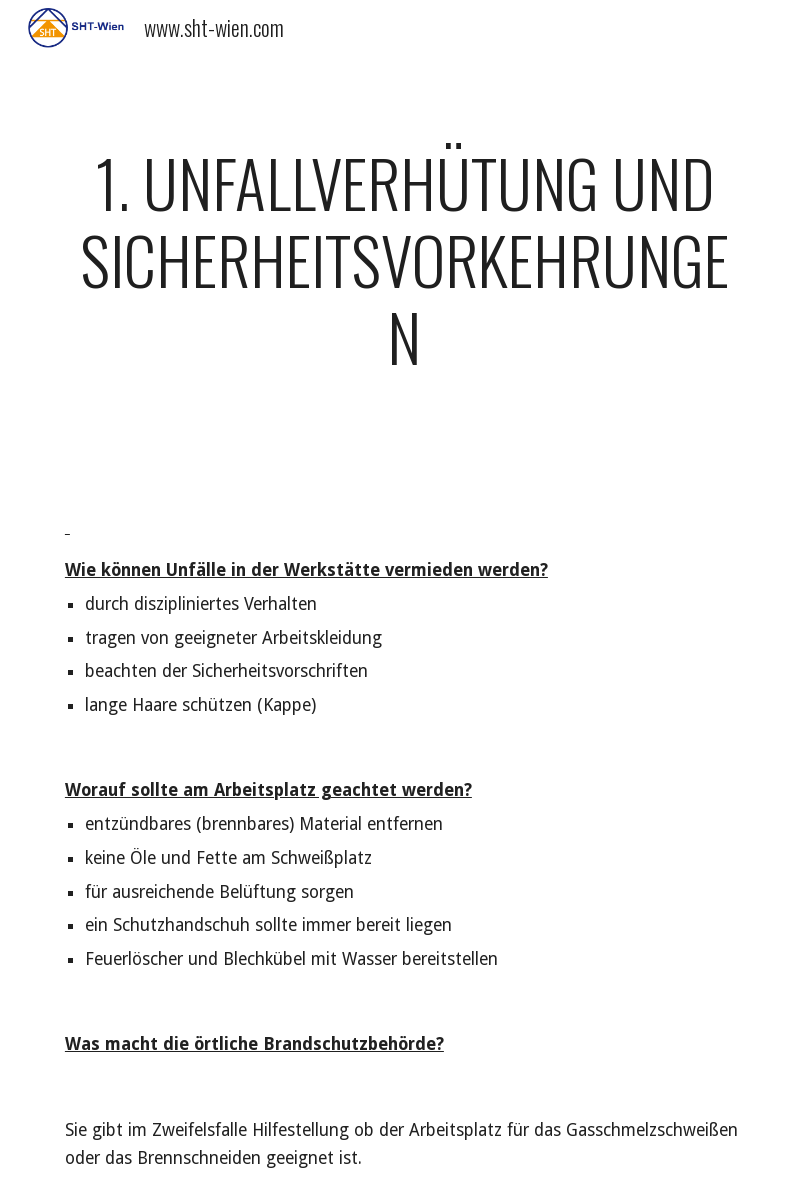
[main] (404, 269)
